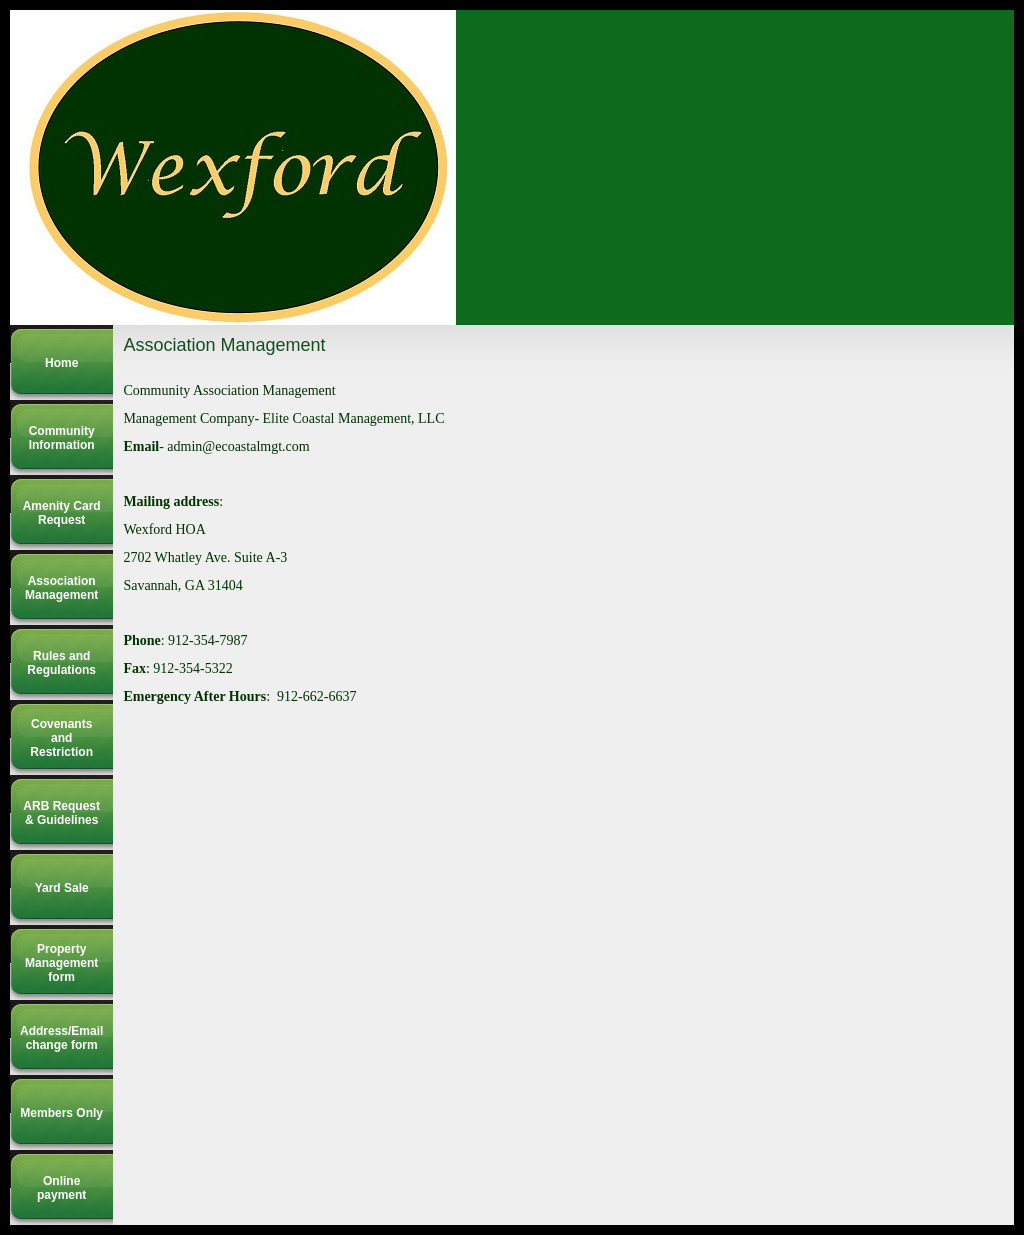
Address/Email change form (61, 1038)
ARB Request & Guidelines (61, 813)
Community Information (62, 438)
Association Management (61, 588)
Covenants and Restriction (61, 738)
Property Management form (61, 963)
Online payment (61, 1188)
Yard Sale (62, 888)
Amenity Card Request (62, 513)
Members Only (61, 1113)
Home (61, 363)
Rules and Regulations (61, 663)
